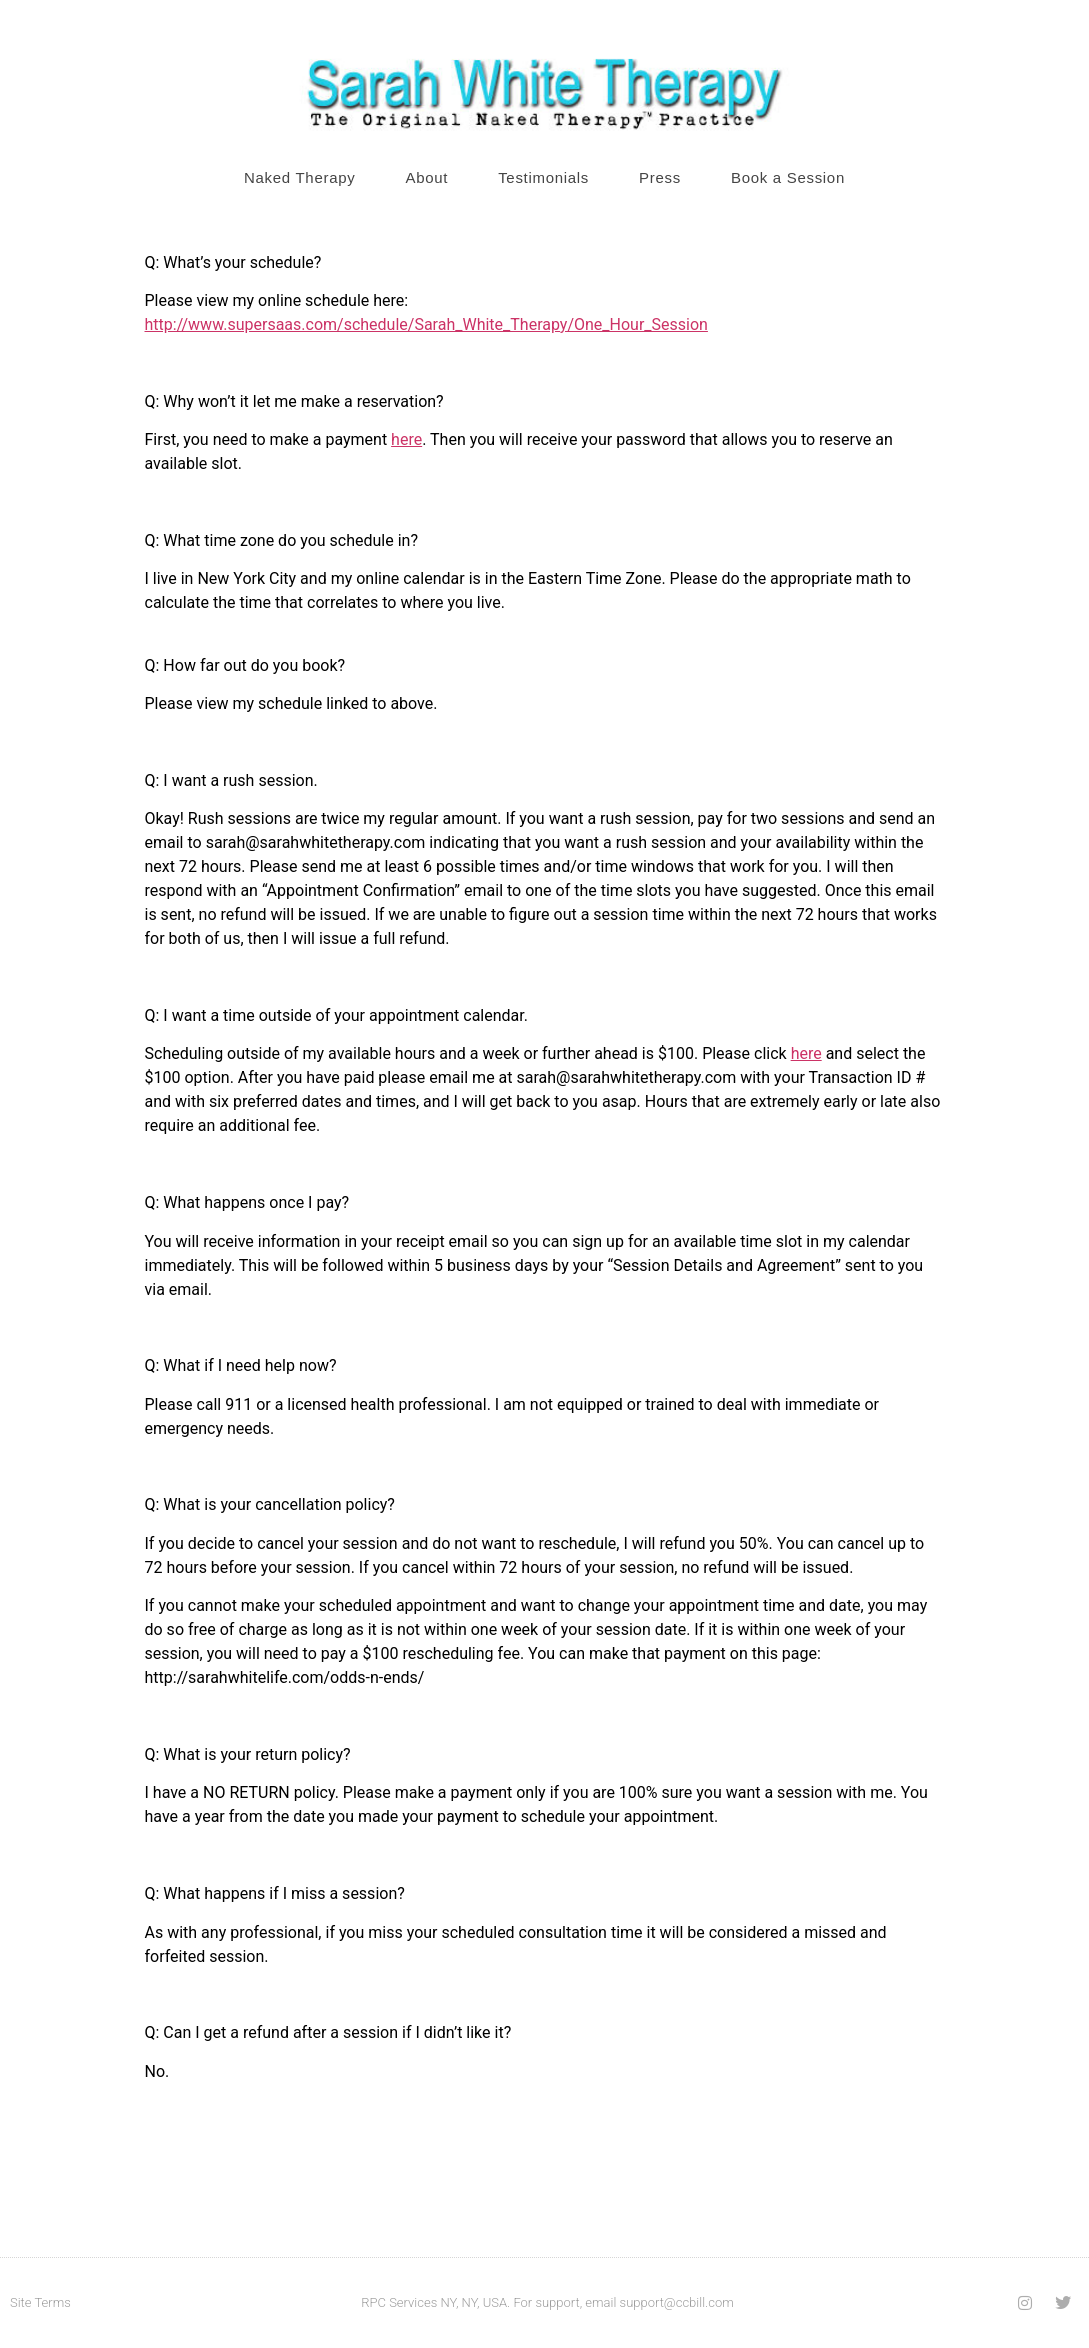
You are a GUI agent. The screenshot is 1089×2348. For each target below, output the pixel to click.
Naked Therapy (299, 177)
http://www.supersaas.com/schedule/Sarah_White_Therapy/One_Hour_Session (426, 324)
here (406, 439)
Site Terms (40, 2302)
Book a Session (788, 177)
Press (660, 177)
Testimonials (543, 177)
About (426, 177)
